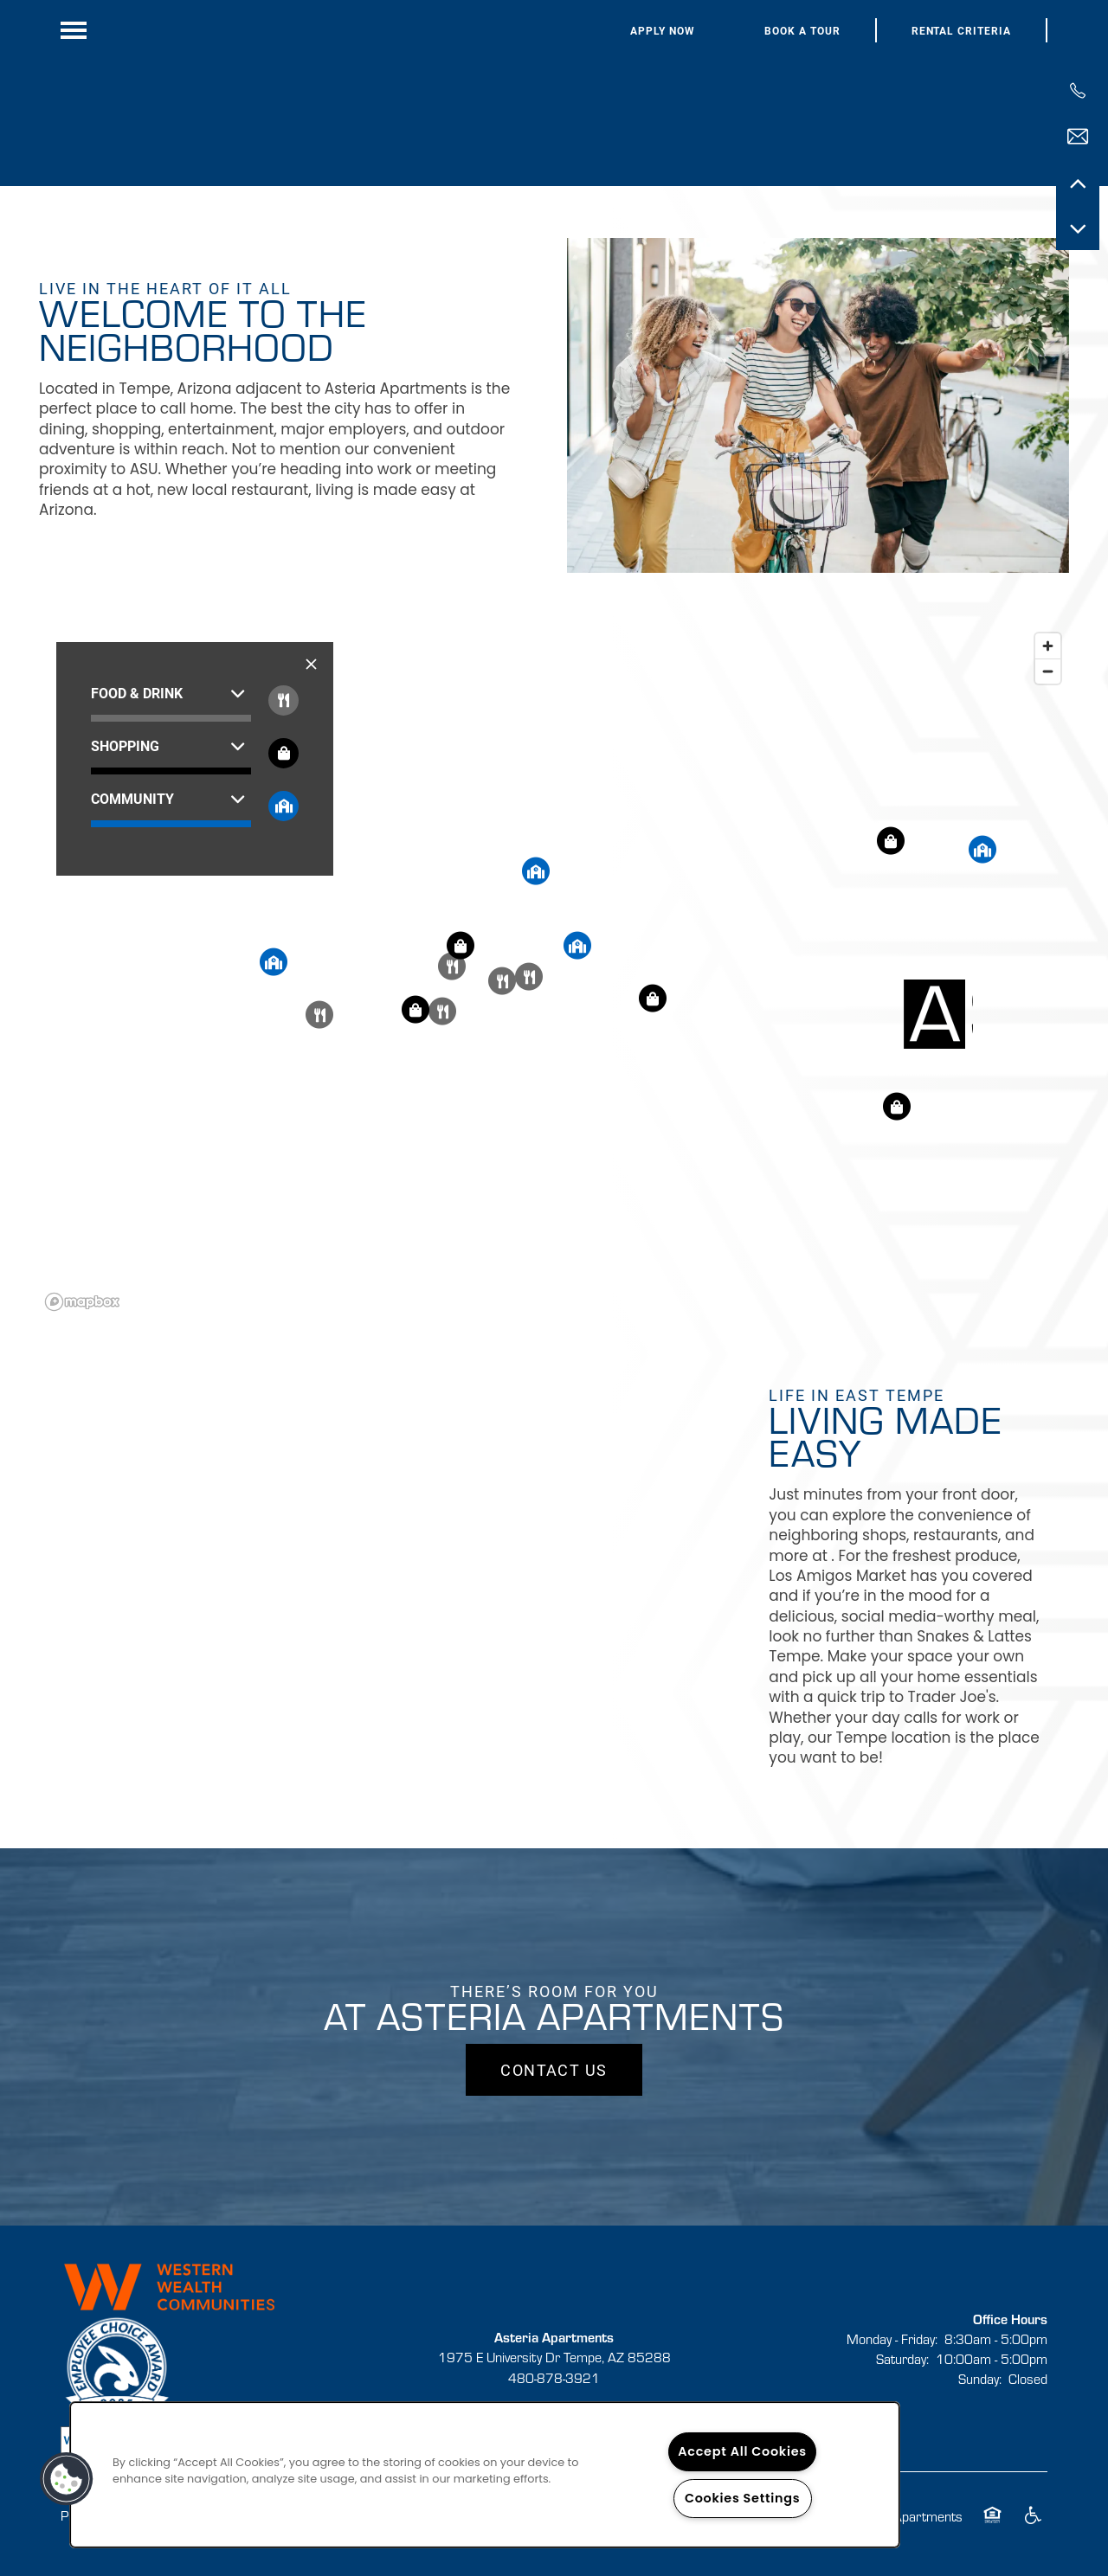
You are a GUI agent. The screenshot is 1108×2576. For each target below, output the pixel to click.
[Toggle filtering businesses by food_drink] (283, 700)
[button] (663, 30)
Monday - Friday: (892, 2338)
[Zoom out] (1047, 671)
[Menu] (74, 30)
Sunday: (980, 2378)
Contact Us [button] (553, 2069)
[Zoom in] (1047, 645)
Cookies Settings (742, 2498)
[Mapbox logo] (82, 1302)
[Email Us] (1077, 136)
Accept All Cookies (742, 2451)
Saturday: (902, 2358)
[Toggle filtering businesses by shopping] (283, 753)
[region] (554, 971)
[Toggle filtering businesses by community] (283, 806)
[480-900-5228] (1077, 90)
